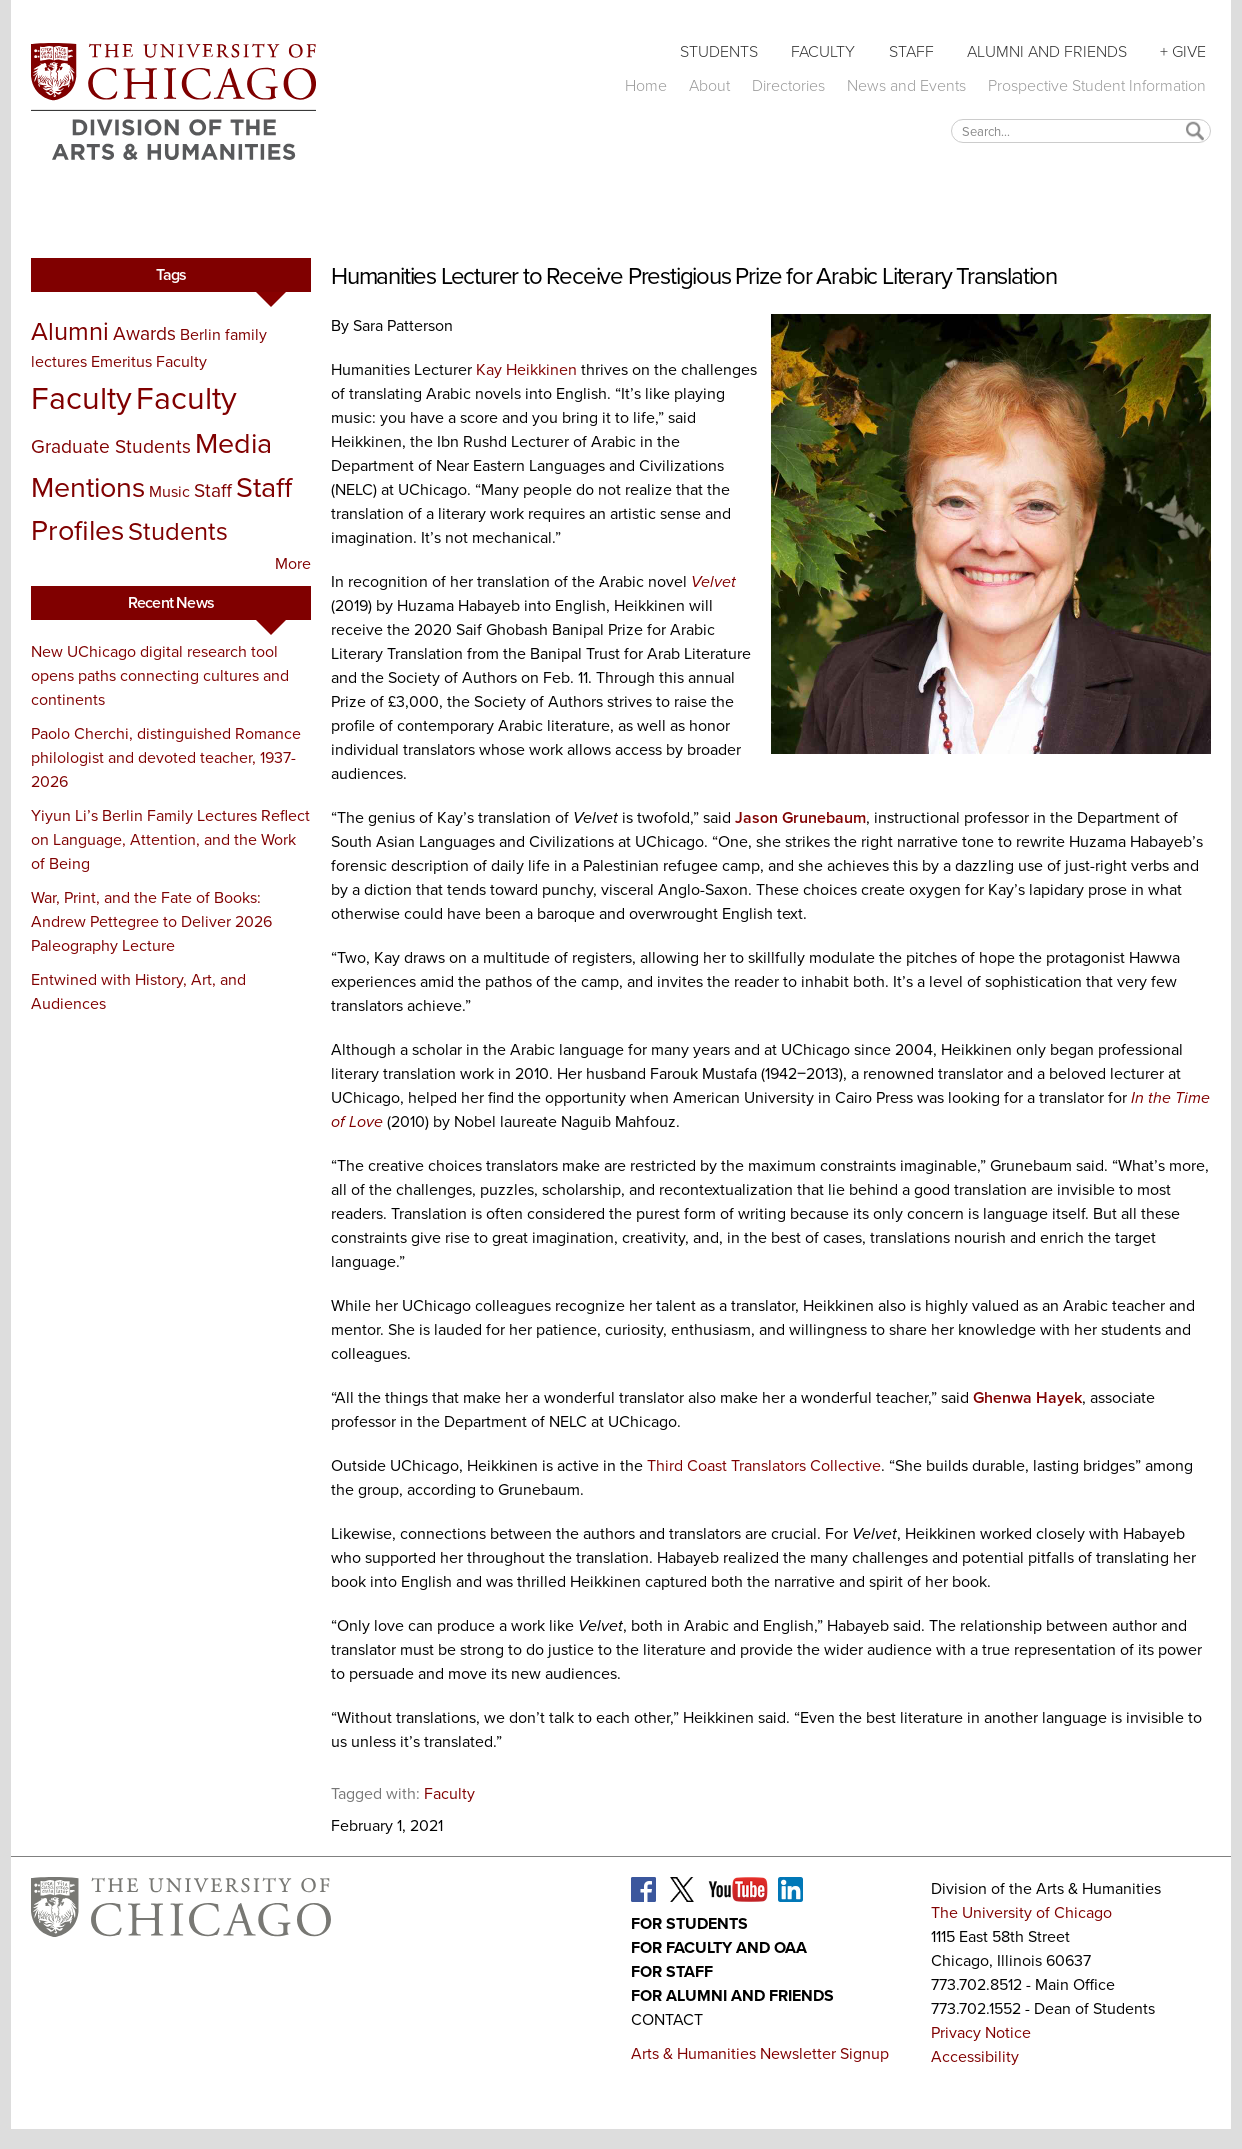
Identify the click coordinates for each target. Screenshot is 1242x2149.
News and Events (906, 85)
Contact (667, 2019)
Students (719, 51)
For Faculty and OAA (719, 1947)
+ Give (1183, 51)
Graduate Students (111, 446)
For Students (689, 1923)
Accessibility (975, 2056)
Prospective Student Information (1097, 85)
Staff (911, 51)
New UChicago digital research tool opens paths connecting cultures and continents (160, 675)
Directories (788, 85)
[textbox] (1081, 130)
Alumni (70, 331)
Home (646, 85)
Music (169, 491)
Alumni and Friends (1047, 51)
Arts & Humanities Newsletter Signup (760, 2053)
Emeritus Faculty (149, 361)
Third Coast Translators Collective (764, 1465)
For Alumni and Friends (732, 1995)
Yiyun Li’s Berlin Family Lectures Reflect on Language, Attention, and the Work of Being (170, 839)
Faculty (823, 51)
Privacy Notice (981, 2032)
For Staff (672, 1971)
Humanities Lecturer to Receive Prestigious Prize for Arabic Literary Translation (694, 276)
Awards (144, 333)
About (709, 85)
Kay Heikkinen (526, 369)
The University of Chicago (1021, 1912)
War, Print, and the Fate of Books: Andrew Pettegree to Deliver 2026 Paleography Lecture (151, 921)
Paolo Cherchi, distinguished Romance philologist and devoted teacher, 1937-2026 (166, 757)
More (293, 563)
